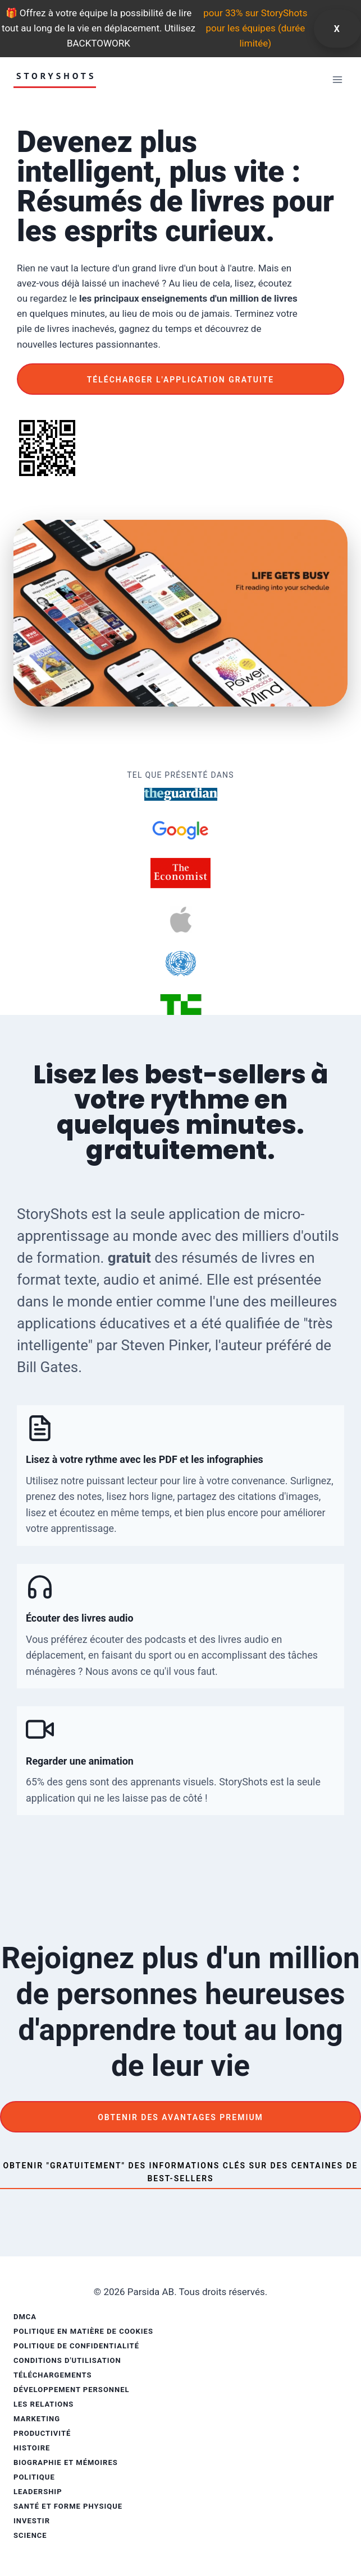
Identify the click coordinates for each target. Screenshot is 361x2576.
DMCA (24, 2316)
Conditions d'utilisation (67, 2360)
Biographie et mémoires (65, 2462)
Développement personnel (71, 2389)
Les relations (43, 2404)
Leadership (37, 2491)
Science (30, 2535)
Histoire (31, 2448)
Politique (34, 2477)
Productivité (42, 2433)
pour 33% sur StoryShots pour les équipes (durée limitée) (255, 28)
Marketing (36, 2419)
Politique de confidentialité (76, 2346)
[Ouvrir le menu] (337, 79)
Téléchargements (52, 2375)
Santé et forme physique (67, 2506)
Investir (31, 2521)
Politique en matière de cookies (83, 2331)
